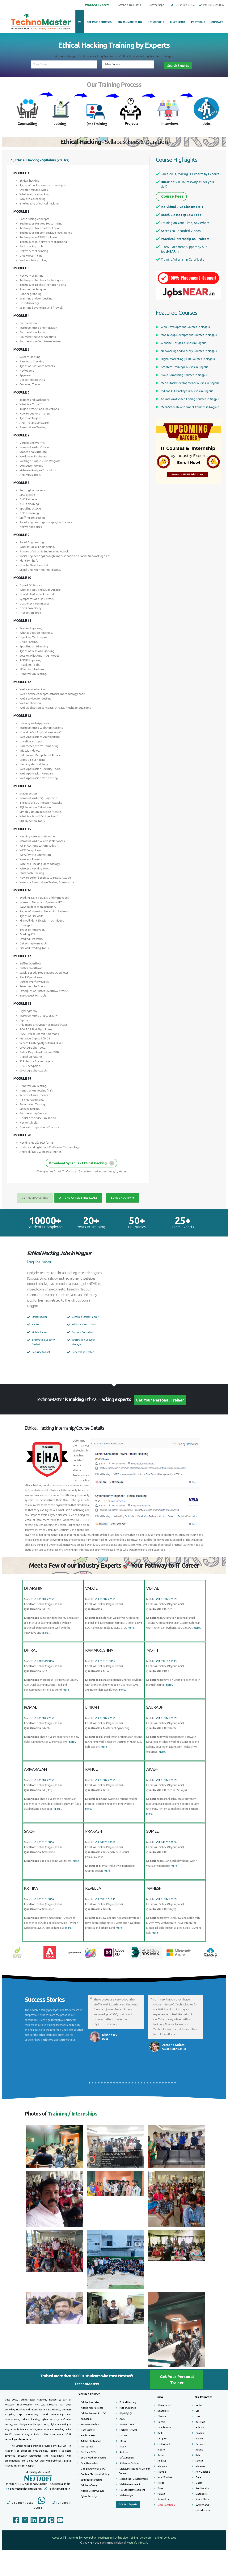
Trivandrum (164, 2499)
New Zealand (203, 2471)
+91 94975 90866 (105, 1842)
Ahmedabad (164, 2405)
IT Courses (137, 1227)
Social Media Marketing (93, 2457)
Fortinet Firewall (128, 2430)
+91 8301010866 (105, 1661)
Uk (197, 2410)
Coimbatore (164, 2427)
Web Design (126, 2495)
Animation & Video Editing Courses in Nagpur (190, 399)
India (199, 2405)
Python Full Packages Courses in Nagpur (187, 391)
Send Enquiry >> (123, 1197)
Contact (217, 21)
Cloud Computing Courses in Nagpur (184, 375)
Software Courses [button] (99, 21)
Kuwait (199, 2460)
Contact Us (170, 2537)
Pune (160, 2488)
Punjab (161, 2493)
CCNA (123, 2441)
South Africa (202, 2499)
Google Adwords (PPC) (93, 2468)
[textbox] (64, 64)
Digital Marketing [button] (129, 21)
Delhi (160, 2433)
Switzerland (202, 2505)
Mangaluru (163, 2466)
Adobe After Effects (92, 2407)
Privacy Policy (88, 2537)
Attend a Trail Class (129, 4)
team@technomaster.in (26, 2488)
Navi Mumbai (165, 2477)
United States (203, 2510)
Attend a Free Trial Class (78, 1197)
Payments (71, 2537)
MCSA (123, 2446)
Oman (199, 2477)
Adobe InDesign (89, 2485)
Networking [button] (156, 21)
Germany (200, 2444)
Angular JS (86, 2418)
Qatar (199, 2482)
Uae (198, 2416)
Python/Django (128, 2407)
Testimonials (105, 2537)
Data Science (88, 2430)
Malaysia (200, 2466)
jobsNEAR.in (170, 251)
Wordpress (87, 2446)
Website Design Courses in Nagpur (183, 343)
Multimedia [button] (177, 21)
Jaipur (161, 2455)
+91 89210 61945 (166, 1661)
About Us (57, 2537)
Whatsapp (157, 4)
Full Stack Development (132, 2489)
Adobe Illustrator (90, 2402)
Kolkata (162, 2460)
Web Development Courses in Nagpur (185, 326)
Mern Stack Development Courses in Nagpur (190, 407)
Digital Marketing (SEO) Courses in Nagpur (188, 359)
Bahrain (200, 2427)
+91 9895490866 (43, 1661)
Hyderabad (164, 2444)
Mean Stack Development (134, 2478)
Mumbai (162, 2471)
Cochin (161, 2422)
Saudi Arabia (202, 2488)
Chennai (162, 2416)
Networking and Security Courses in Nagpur (189, 351)
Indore (161, 2449)
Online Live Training (126, 2537)
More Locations (166, 2505)
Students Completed (45, 1227)
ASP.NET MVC (127, 2424)
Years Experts (183, 1227)
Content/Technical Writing (95, 2474)
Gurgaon (162, 2438)
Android (124, 2452)
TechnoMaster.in (59, 2488)
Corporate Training (151, 2537)
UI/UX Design (127, 2457)
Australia (200, 2422)
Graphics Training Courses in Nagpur (184, 367)
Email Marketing (89, 2463)
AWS (122, 2418)
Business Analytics (91, 2424)
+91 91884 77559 (183, 4)
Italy (198, 2455)
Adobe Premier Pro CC (93, 2413)
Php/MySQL (126, 2413)
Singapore (201, 2493)
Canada (200, 2433)
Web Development (130, 2484)
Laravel (123, 2435)
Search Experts (178, 65)
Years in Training (91, 1227)
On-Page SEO (88, 2452)
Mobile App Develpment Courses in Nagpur (189, 334)
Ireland (199, 2449)
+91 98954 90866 (211, 4)
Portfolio (198, 21)
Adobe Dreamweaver (92, 2490)
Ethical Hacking (128, 2402)
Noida (161, 2482)
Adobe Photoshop (91, 2441)
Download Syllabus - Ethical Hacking (81, 1163)
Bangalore (163, 2410)
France (199, 2438)
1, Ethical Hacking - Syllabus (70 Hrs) (40, 160)
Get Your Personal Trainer (160, 1400)
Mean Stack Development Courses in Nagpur (190, 383)
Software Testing (129, 2463)
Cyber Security (89, 2496)
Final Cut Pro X (89, 2435)
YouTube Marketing (91, 2479)
